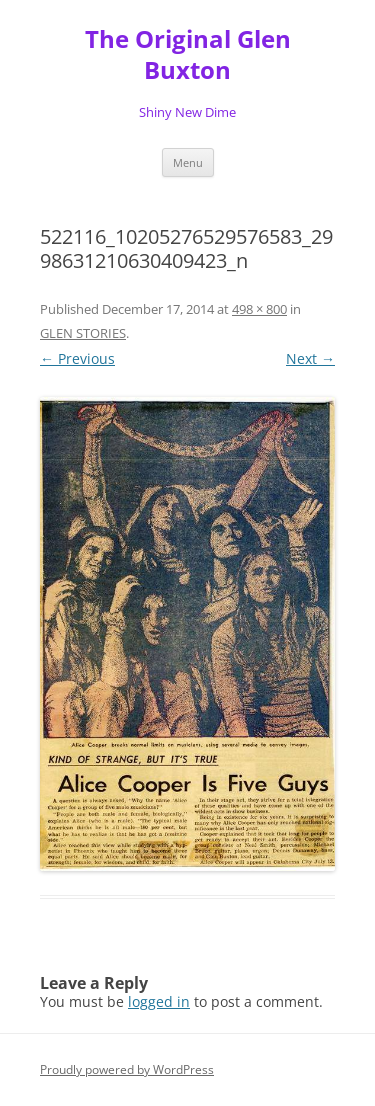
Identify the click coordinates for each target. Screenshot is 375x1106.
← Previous (77, 358)
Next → (310, 358)
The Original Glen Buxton (188, 55)
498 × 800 (259, 309)
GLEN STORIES (83, 333)
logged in (159, 1001)
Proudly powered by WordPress (127, 1069)
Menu (188, 162)
